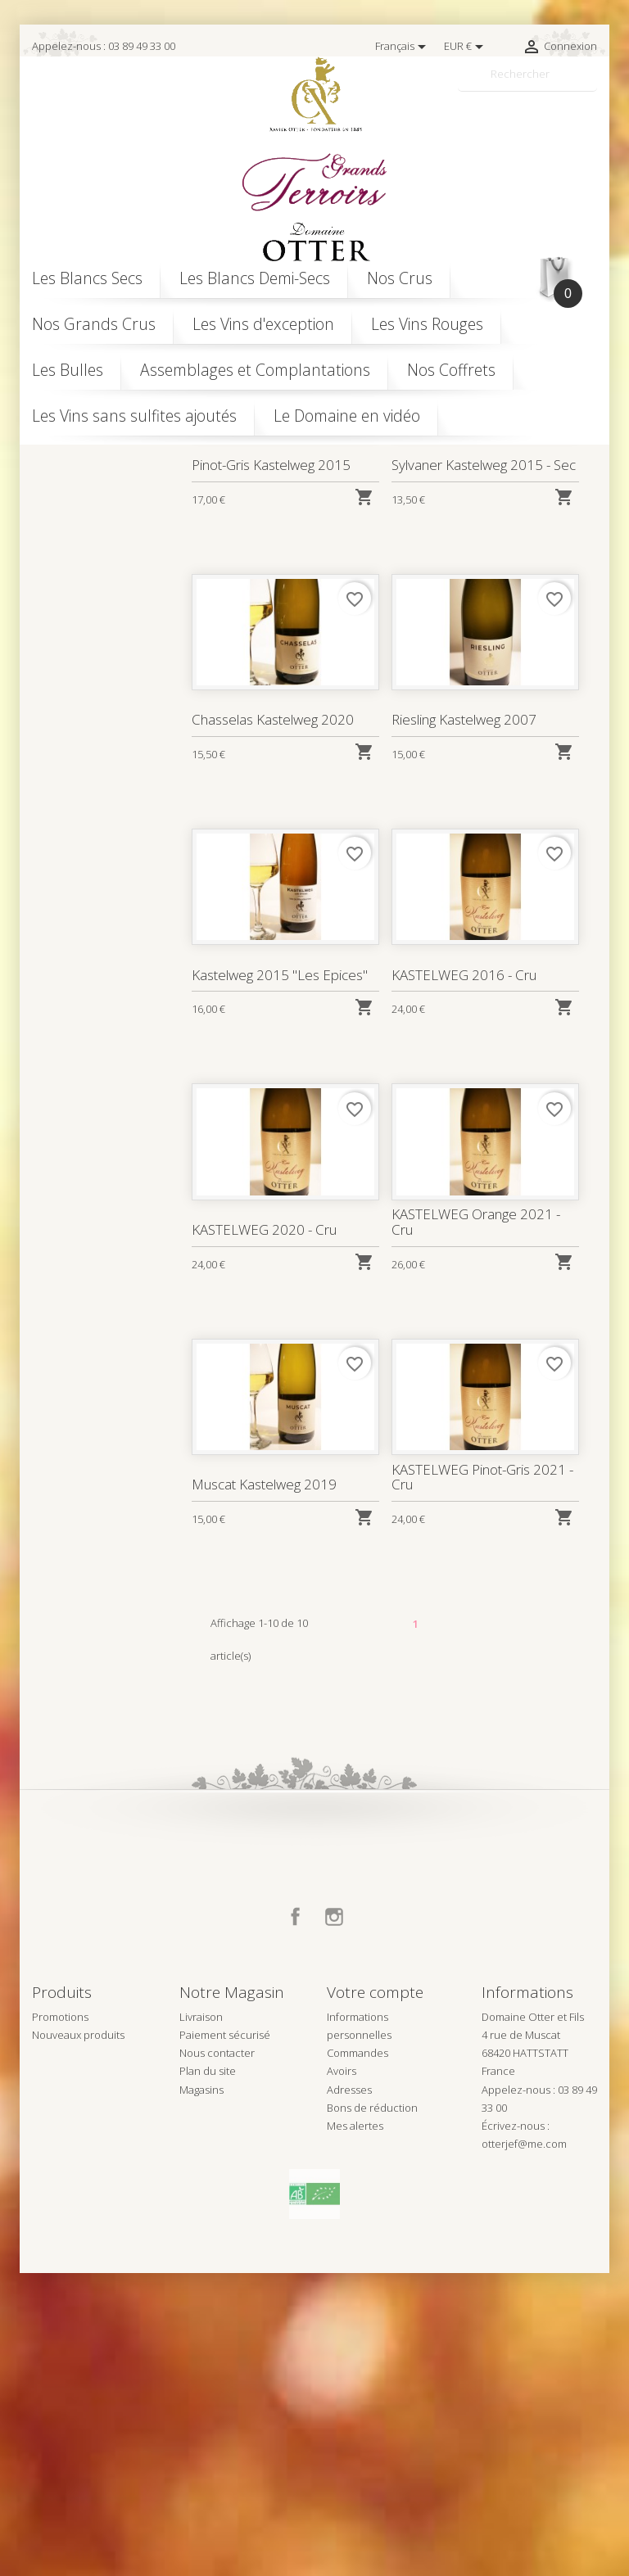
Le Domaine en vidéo (347, 415)
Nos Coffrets (451, 370)
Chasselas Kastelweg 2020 (272, 1021)
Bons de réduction (372, 2409)
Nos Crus (399, 278)
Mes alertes (355, 2427)
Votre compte (375, 2295)
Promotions (60, 2319)
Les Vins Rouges (427, 324)
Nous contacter (217, 2355)
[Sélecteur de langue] (403, 46)
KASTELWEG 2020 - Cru (264, 1531)
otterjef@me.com (524, 2445)
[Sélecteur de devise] (466, 46)
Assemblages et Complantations (255, 370)
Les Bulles (67, 370)
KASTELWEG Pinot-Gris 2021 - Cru (482, 1779)
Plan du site (207, 2373)
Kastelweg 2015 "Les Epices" (279, 1277)
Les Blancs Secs (87, 278)
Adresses (349, 2391)
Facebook (295, 2219)
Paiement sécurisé (224, 2337)
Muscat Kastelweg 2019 (264, 1787)
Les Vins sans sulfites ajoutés (134, 415)
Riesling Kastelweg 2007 (464, 1021)
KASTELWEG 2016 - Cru (464, 1277)
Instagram (334, 2219)
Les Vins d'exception (263, 324)
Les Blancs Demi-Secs (254, 278)
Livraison (201, 2319)
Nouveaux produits (78, 2337)
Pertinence (514, 551)
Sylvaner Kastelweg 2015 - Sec (483, 766)
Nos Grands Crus (94, 324)
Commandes (357, 2355)
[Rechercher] (527, 74)
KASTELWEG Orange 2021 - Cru (476, 1524)
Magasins (201, 2391)
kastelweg (92, 521)
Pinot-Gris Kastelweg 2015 (271, 766)
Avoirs (341, 2373)
